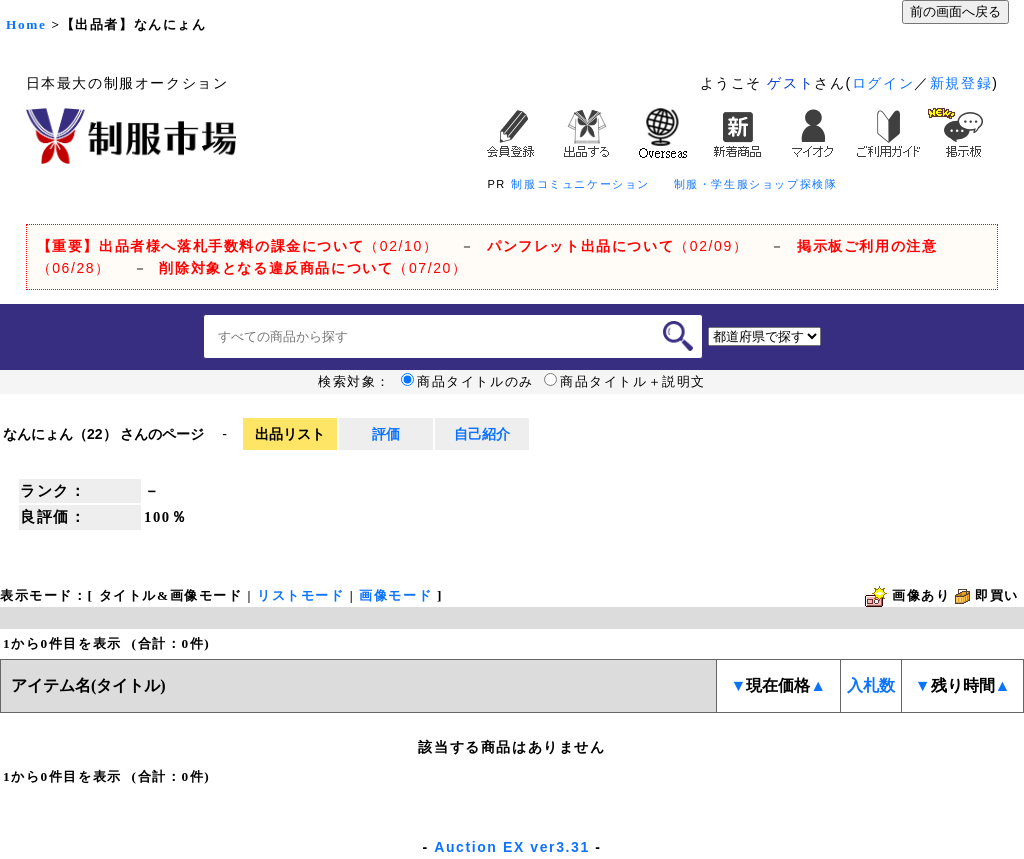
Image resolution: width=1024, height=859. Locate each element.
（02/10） (238, 246)
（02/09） (617, 246)
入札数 (871, 685)
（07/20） (313, 268)
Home (26, 24)
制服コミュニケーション (580, 184)
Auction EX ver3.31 (512, 847)
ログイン (883, 83)
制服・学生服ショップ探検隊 (756, 184)
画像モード (395, 595)
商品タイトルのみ (467, 382)
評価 (386, 434)
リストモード (301, 595)
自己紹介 (482, 434)
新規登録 (961, 83)
